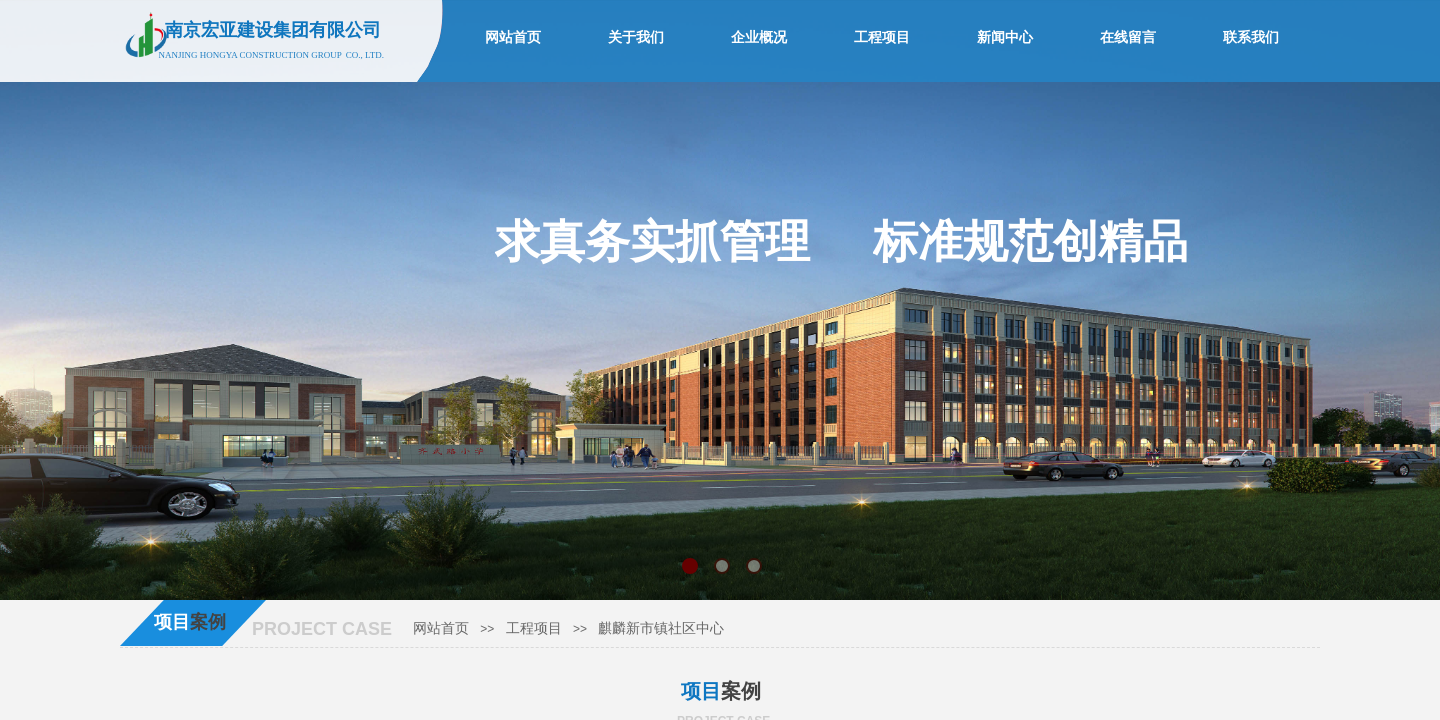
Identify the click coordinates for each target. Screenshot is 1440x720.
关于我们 (636, 37)
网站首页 (441, 628)
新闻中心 (1005, 37)
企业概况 (759, 37)
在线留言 (1128, 37)
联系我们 (1251, 37)
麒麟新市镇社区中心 (661, 628)
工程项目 (534, 628)
